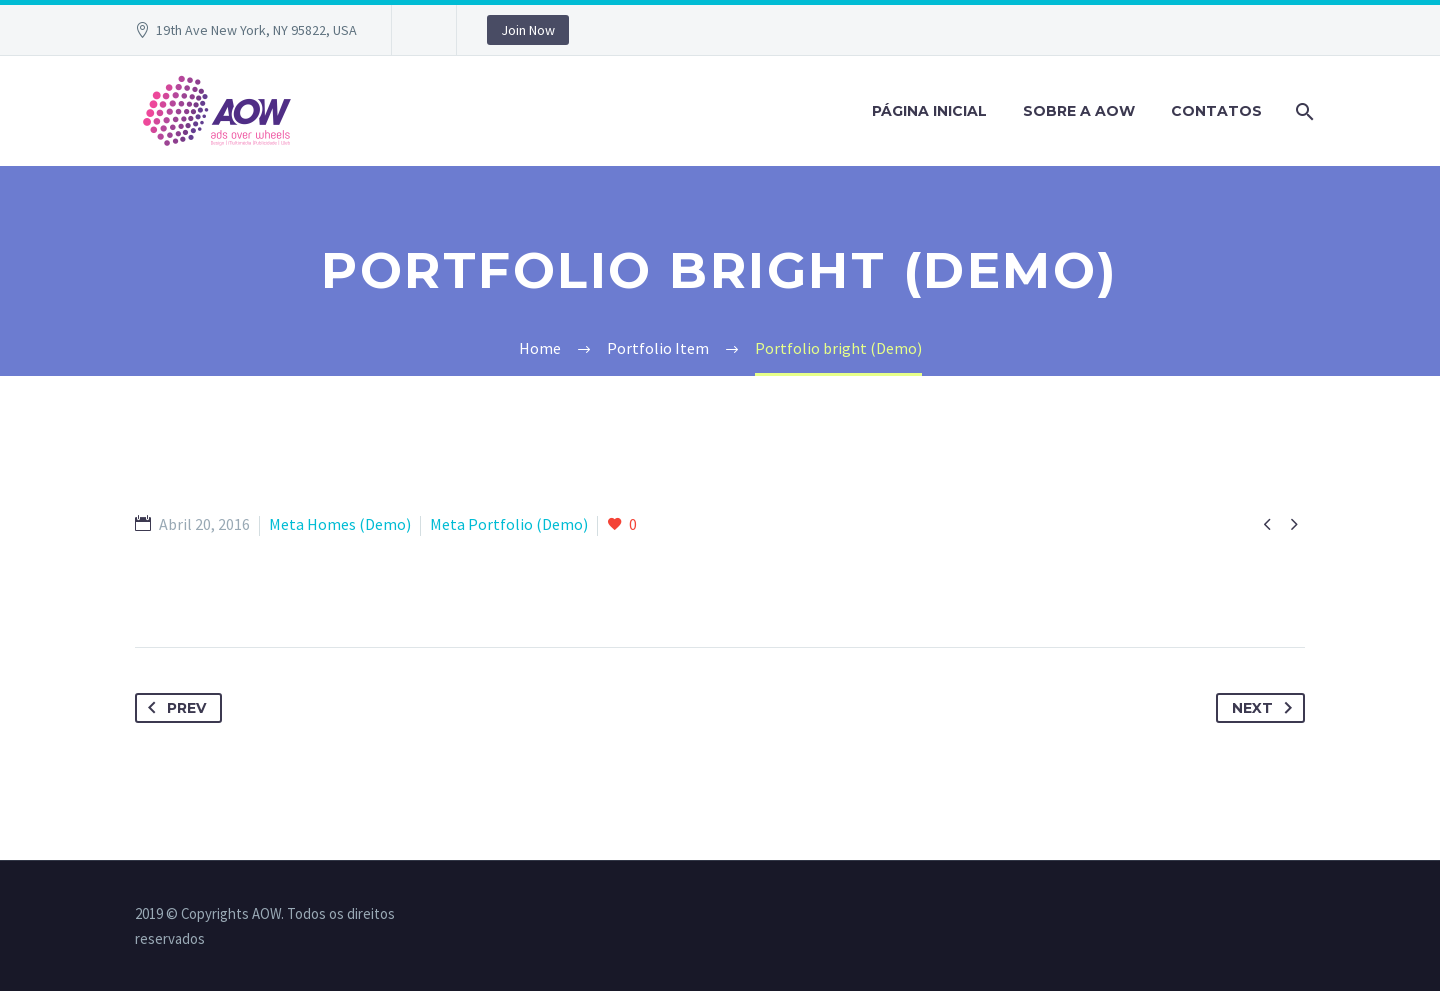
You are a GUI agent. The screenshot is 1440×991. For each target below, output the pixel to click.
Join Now (528, 30)
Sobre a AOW (1079, 111)
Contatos (1216, 111)
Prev (173, 708)
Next (1266, 708)
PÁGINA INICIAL (929, 111)
